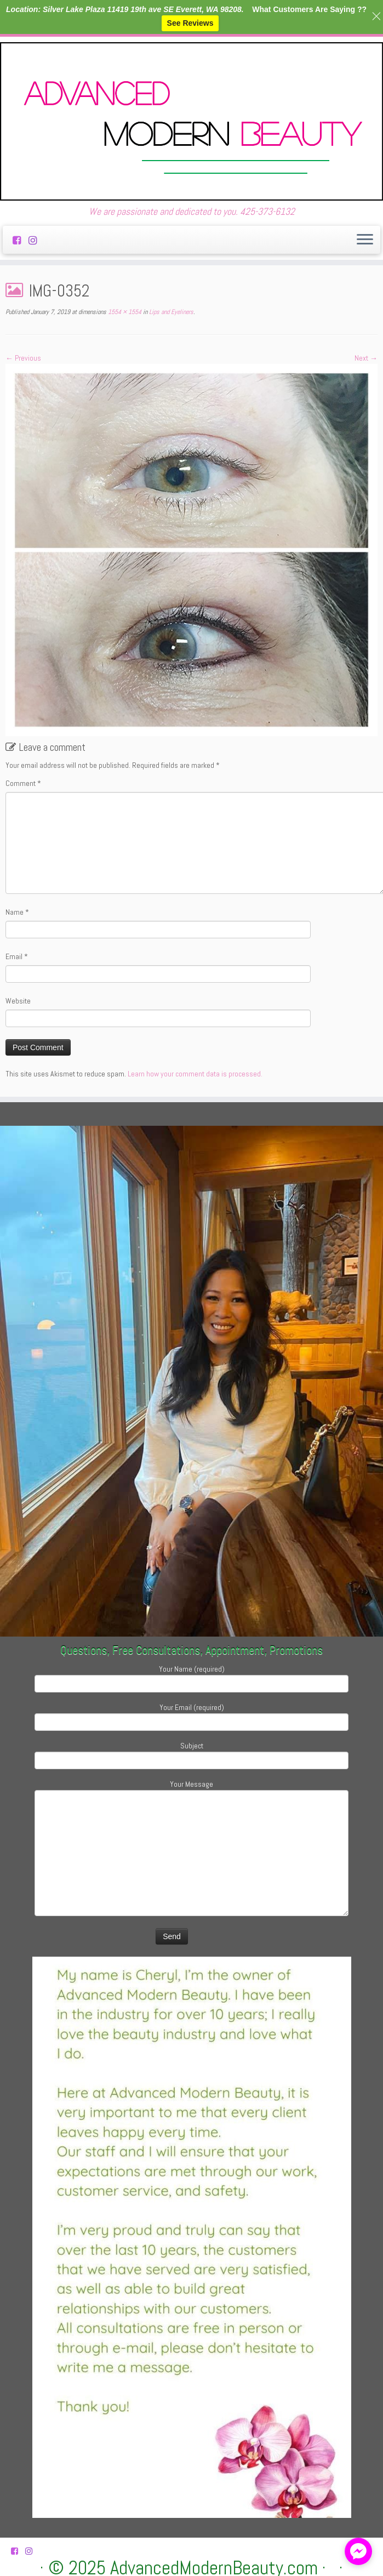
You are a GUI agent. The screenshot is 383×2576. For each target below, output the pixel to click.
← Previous (23, 358)
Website (18, 1001)
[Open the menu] (365, 240)
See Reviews (190, 23)
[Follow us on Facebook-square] (20, 240)
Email (16, 956)
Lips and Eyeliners (170, 311)
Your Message (191, 1819)
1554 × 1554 (123, 311)
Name (17, 912)
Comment (23, 783)
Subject (191, 1754)
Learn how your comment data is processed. (195, 1074)
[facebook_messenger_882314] (358, 2551)
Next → (366, 358)
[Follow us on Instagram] (36, 240)
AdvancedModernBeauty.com (214, 2568)
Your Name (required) (191, 1677)
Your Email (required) (191, 1715)
